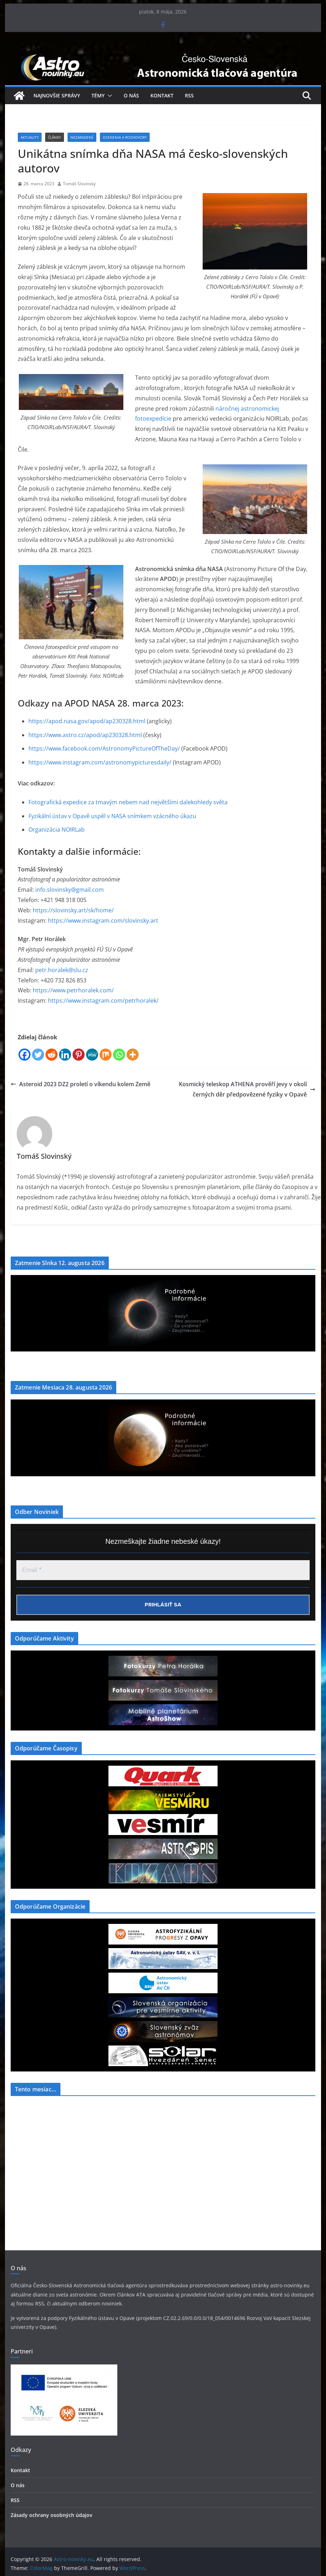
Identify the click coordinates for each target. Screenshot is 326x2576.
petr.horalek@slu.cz (61, 970)
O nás (131, 95)
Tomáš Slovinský (79, 184)
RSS (189, 95)
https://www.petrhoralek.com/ (73, 990)
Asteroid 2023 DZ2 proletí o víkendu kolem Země (80, 1084)
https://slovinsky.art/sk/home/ (73, 910)
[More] (133, 1055)
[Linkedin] (65, 1055)
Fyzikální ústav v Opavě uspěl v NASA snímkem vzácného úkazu (112, 816)
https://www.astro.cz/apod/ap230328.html (85, 735)
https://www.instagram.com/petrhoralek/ (103, 1000)
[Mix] (106, 1055)
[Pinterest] (79, 1055)
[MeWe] (92, 1055)
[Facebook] (24, 1055)
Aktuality (30, 137)
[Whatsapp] (119, 1055)
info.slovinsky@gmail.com (69, 890)
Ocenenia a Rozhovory (125, 137)
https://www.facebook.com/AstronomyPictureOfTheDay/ (104, 748)
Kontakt (161, 95)
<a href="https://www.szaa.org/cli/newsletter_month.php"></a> (64, 2154)
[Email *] (163, 1570)
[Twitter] (38, 1055)
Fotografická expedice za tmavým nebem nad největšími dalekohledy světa (128, 802)
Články (54, 137)
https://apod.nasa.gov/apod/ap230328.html (86, 721)
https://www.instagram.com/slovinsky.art (103, 920)
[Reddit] (52, 1055)
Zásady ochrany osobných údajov (51, 2515)
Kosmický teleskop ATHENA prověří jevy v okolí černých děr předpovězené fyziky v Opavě (247, 1089)
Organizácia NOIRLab (56, 829)
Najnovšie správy (56, 95)
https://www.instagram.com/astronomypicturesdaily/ (99, 762)
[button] (108, 96)
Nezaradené (81, 137)
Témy (98, 95)
